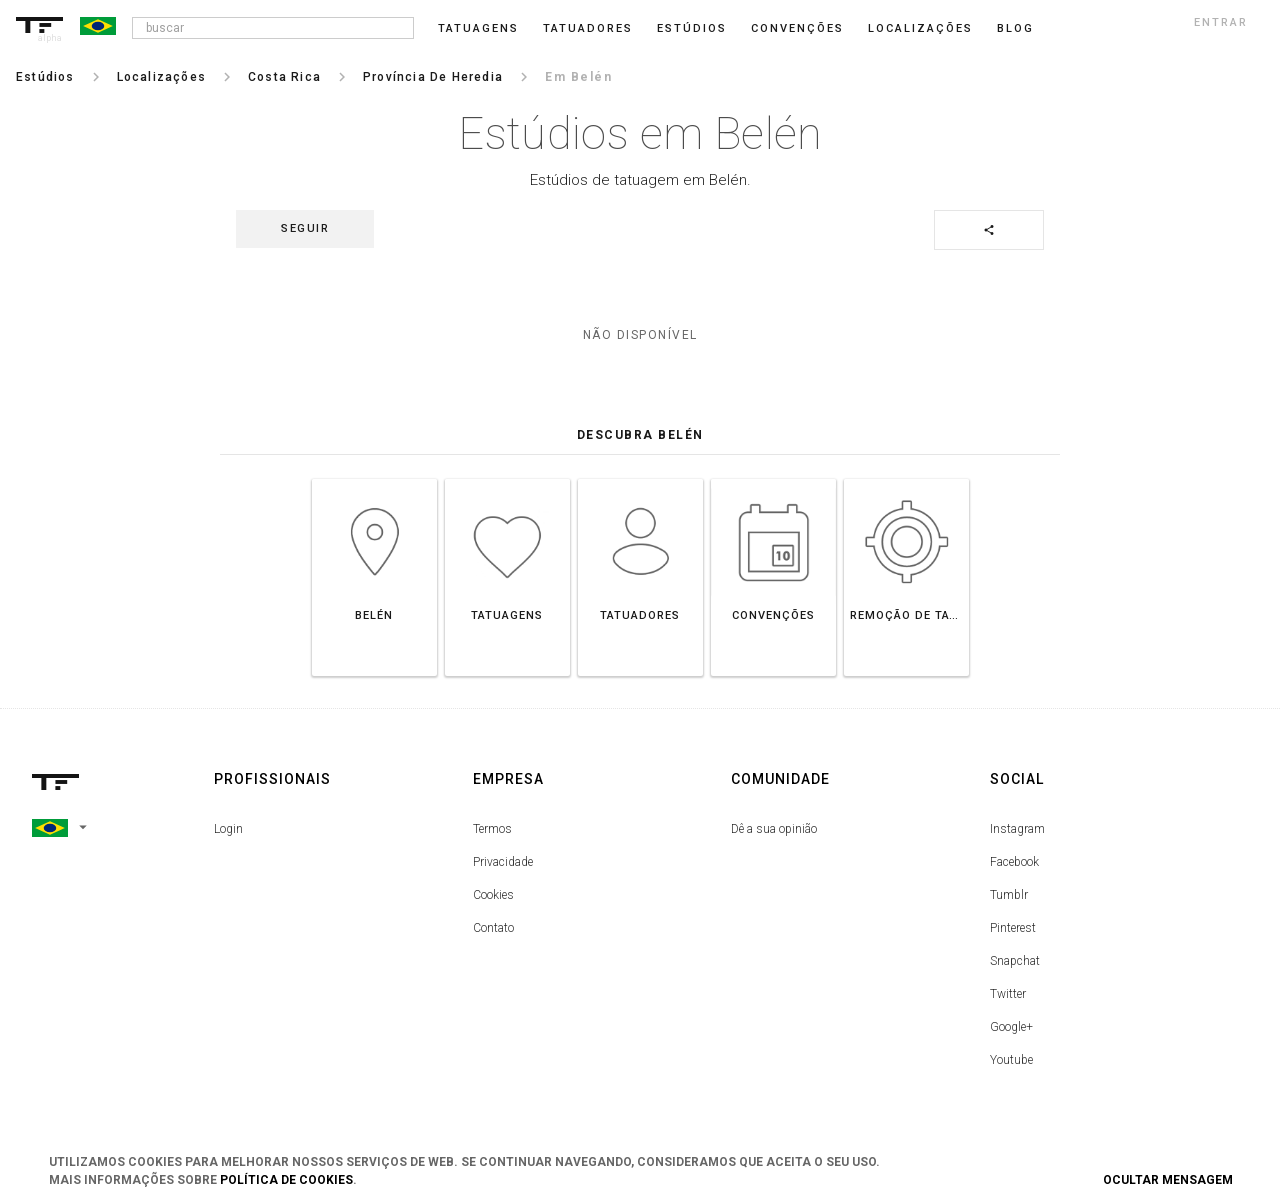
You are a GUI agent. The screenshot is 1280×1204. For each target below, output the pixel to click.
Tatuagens (478, 28)
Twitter (1008, 994)
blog (1015, 28)
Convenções (797, 28)
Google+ (1011, 1027)
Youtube (1011, 1060)
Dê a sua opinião (774, 829)
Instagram (1017, 829)
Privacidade (503, 862)
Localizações (920, 28)
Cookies (493, 895)
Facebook (1014, 862)
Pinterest (1013, 928)
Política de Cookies (286, 1180)
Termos (492, 829)
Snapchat (1015, 961)
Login (228, 829)
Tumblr (1009, 895)
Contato (493, 928)
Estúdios (692, 28)
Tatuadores (588, 28)
